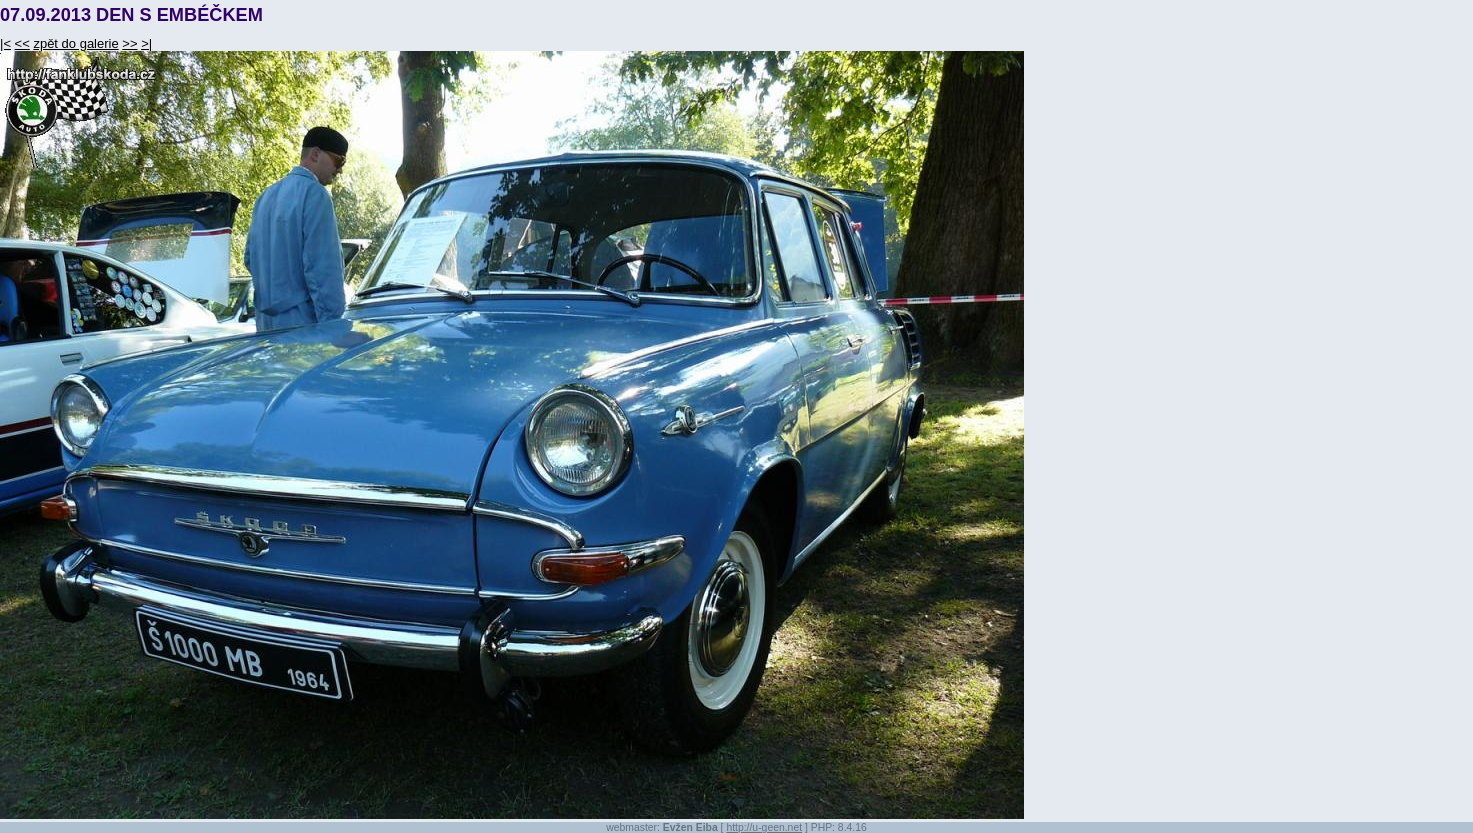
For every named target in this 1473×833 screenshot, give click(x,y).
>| (146, 43)
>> (129, 43)
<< (22, 43)
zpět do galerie (75, 43)
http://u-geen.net (764, 827)
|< (5, 43)
